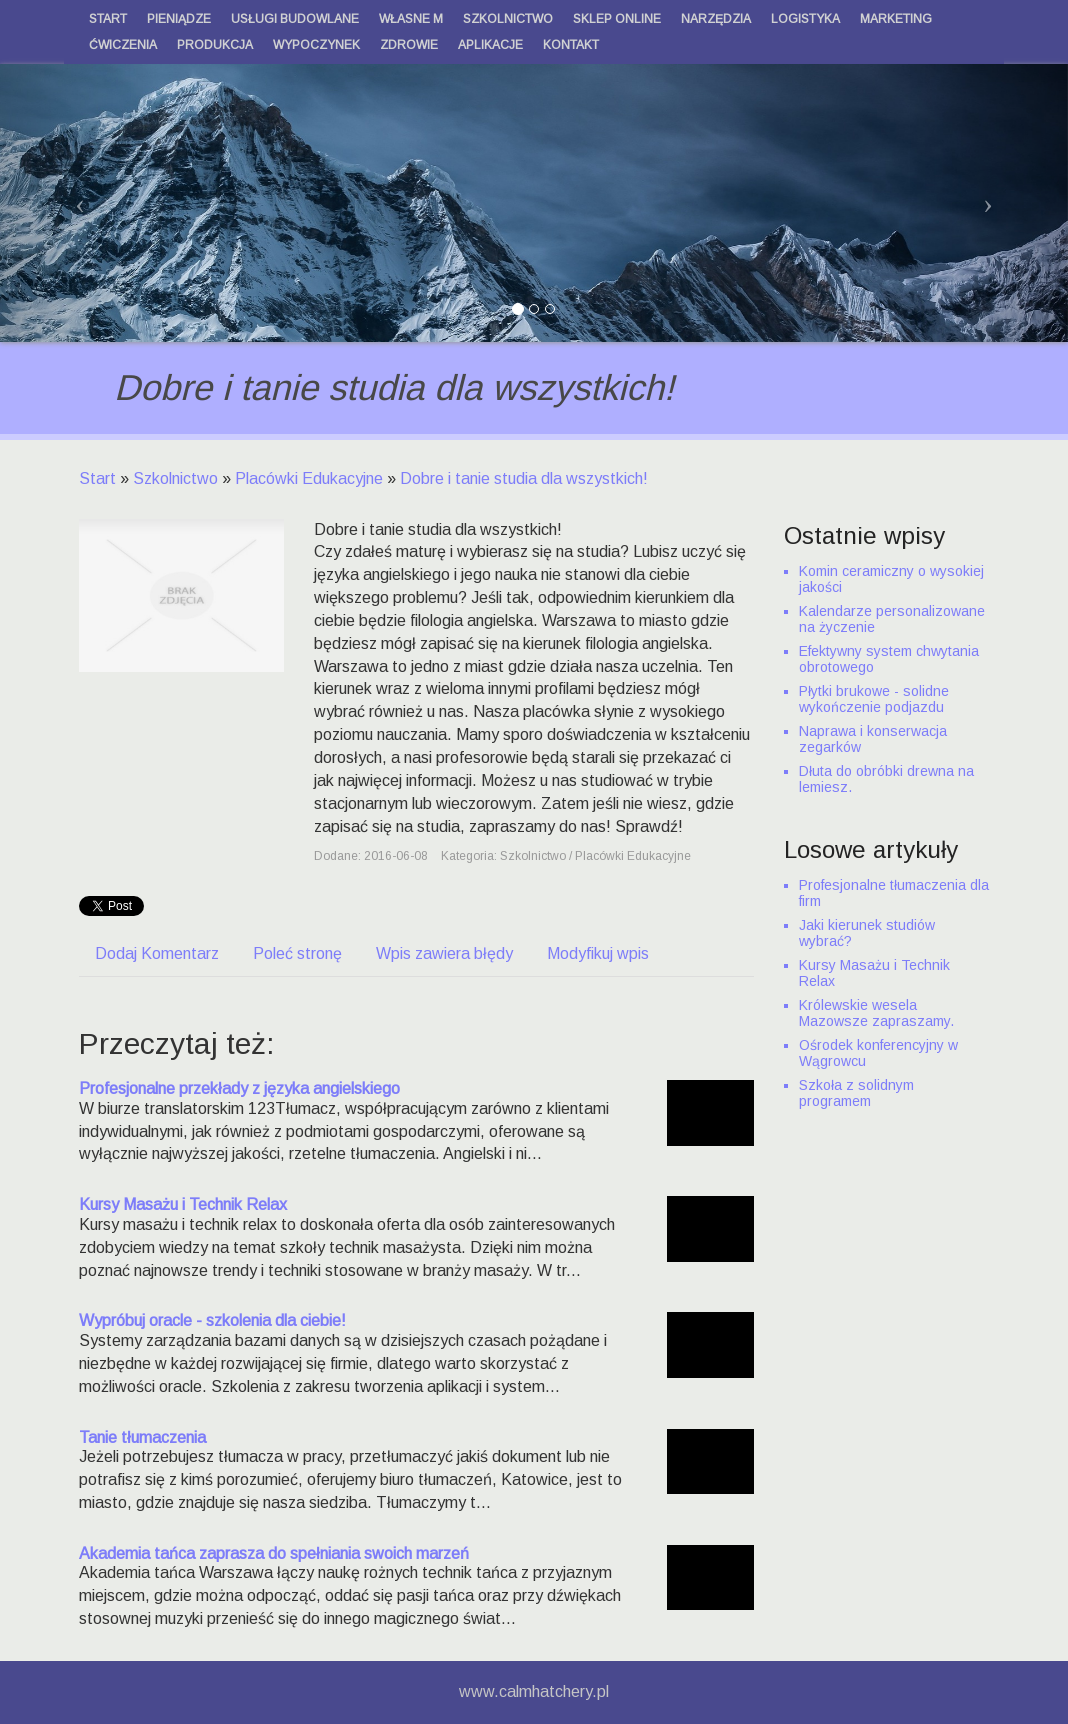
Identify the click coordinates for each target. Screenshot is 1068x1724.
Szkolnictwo (175, 478)
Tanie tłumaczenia (142, 1437)
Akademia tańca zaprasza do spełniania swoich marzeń (274, 1553)
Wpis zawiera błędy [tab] (444, 953)
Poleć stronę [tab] (297, 953)
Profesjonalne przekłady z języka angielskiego (239, 1088)
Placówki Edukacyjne (309, 478)
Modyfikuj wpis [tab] (598, 953)
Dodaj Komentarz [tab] (157, 953)
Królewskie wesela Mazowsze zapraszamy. (876, 1013)
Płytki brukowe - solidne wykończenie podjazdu (874, 699)
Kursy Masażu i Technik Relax (183, 1204)
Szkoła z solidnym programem (856, 1093)
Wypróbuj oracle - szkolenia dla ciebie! (212, 1320)
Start (97, 478)
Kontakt (571, 45)
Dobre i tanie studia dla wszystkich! (524, 478)
